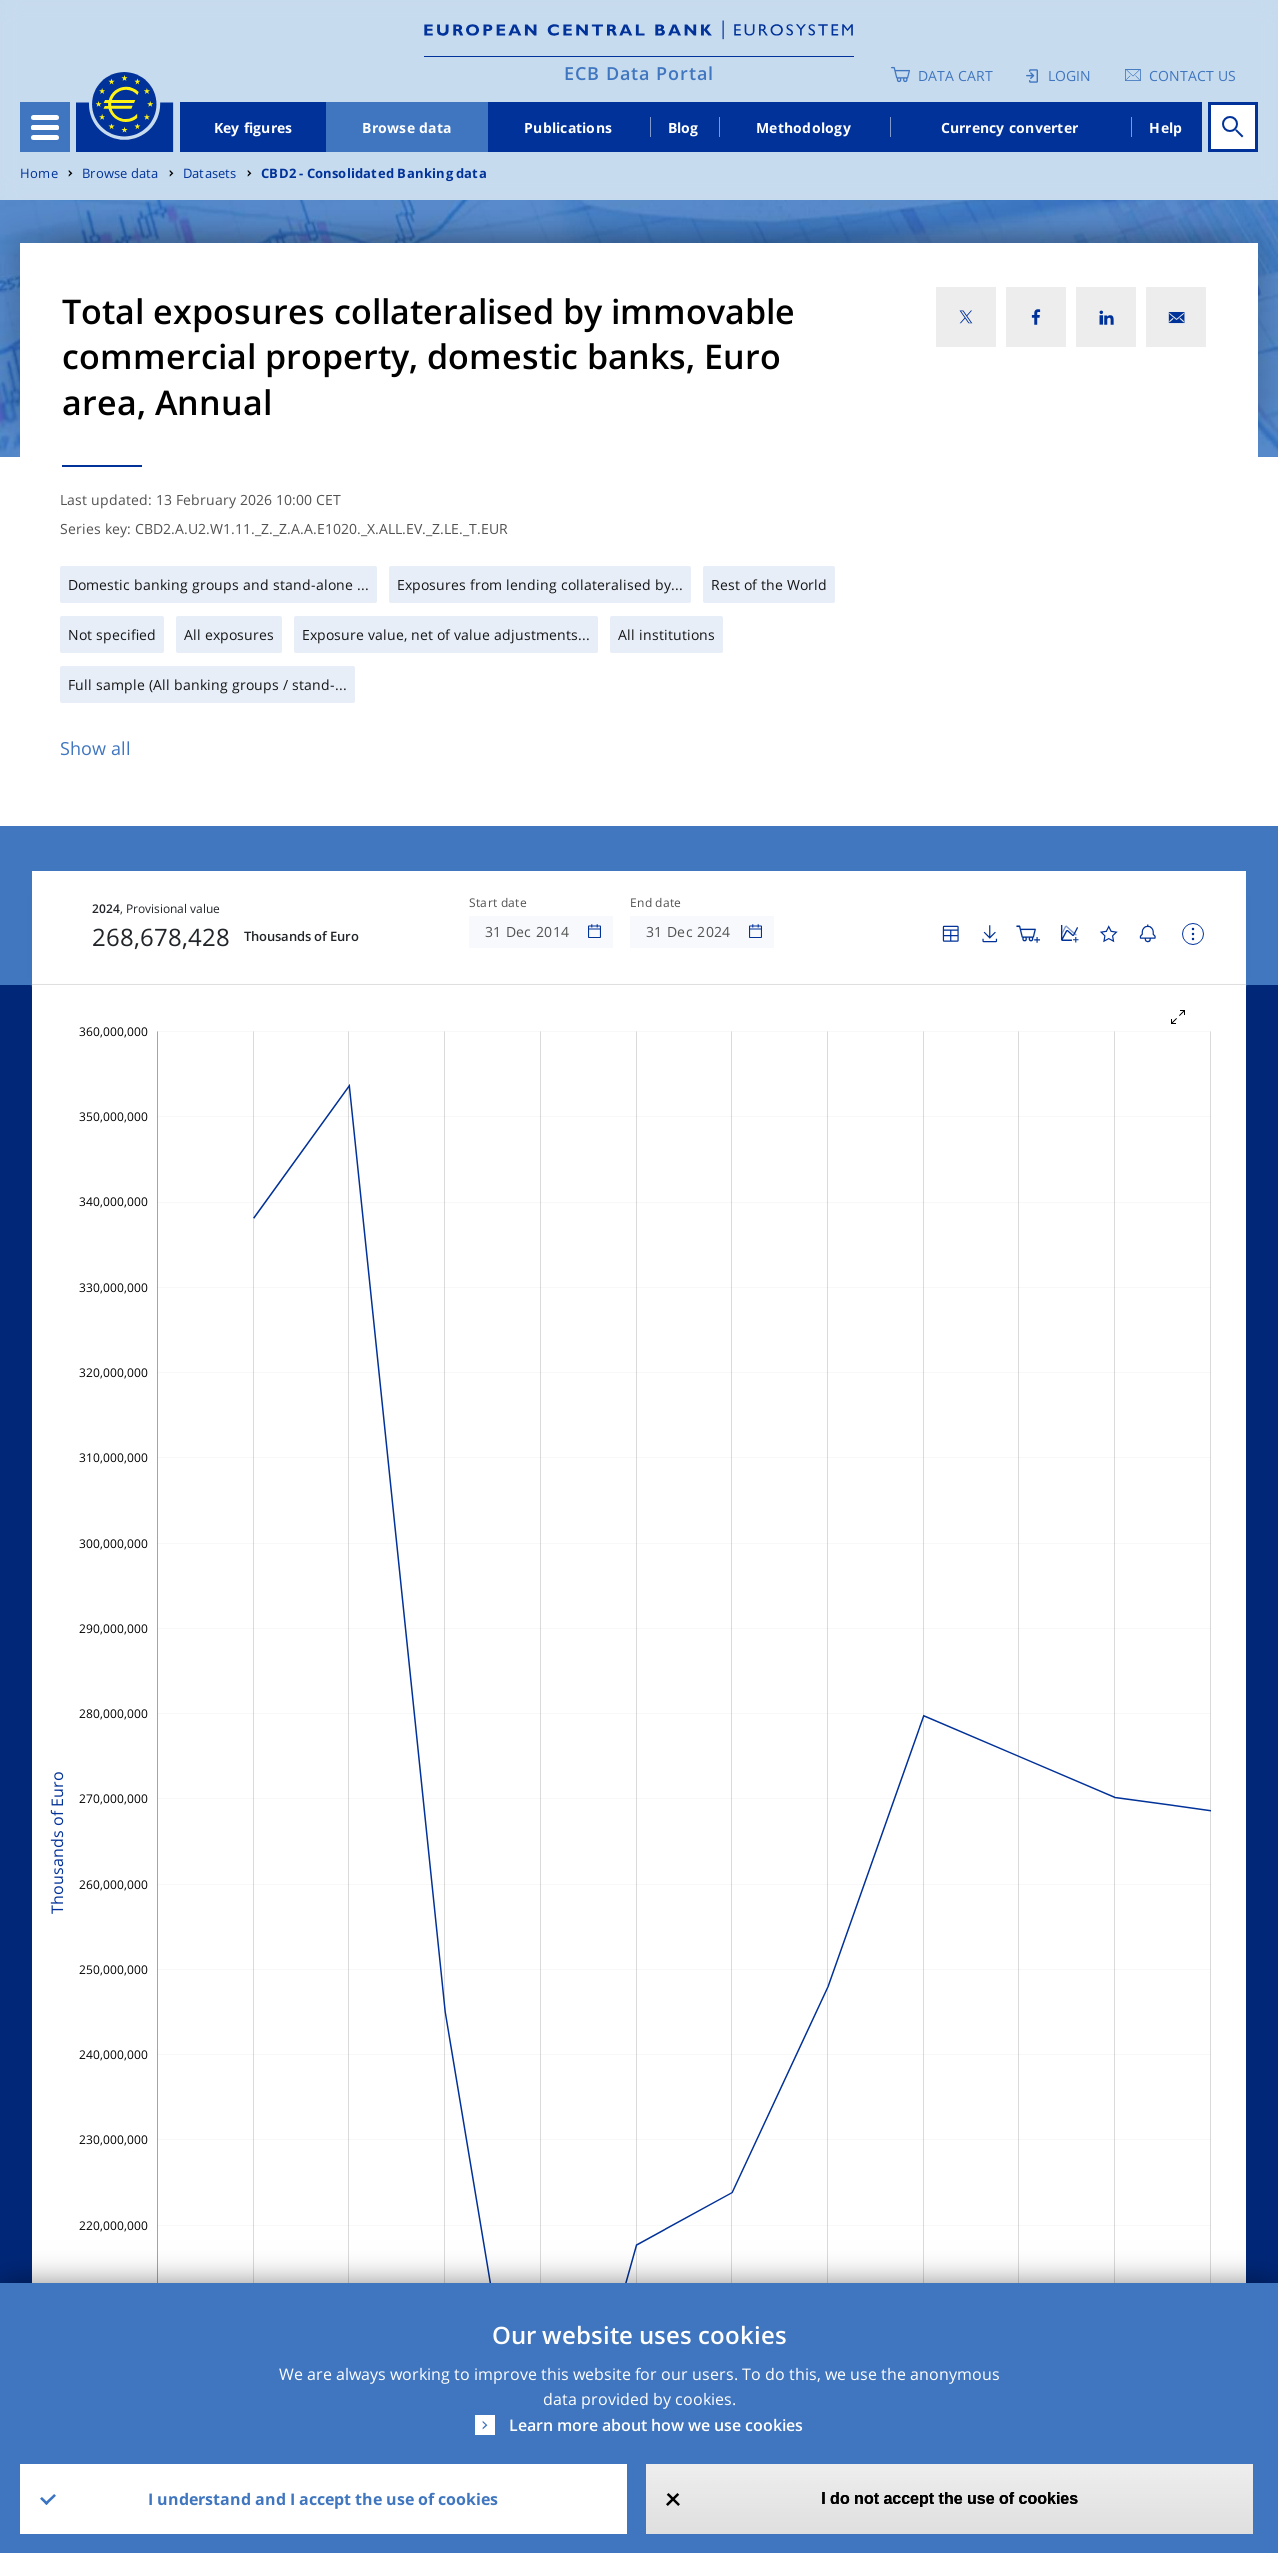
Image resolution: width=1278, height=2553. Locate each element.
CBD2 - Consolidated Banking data (374, 173)
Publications (568, 127)
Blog (683, 127)
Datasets (210, 173)
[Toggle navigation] (45, 127)
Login (1069, 75)
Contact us (1192, 75)
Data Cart (955, 75)
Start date (498, 903)
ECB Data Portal (639, 73)
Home (39, 173)
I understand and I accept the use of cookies (323, 2499)
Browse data (406, 127)
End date (656, 903)
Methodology (803, 127)
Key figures (253, 127)
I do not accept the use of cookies (949, 2498)
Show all (95, 748)
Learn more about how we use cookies (656, 2425)
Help (1165, 127)
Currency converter (1010, 127)
